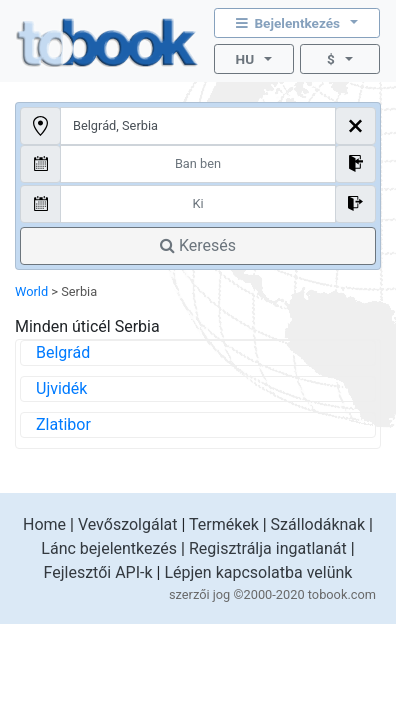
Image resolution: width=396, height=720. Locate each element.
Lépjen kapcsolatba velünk (258, 572)
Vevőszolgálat (128, 524)
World (31, 291)
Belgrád (63, 352)
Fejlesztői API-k (98, 572)
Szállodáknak (318, 524)
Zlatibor (63, 424)
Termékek (224, 524)
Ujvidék (61, 388)
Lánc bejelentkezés (109, 548)
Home (44, 524)
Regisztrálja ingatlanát (268, 548)
